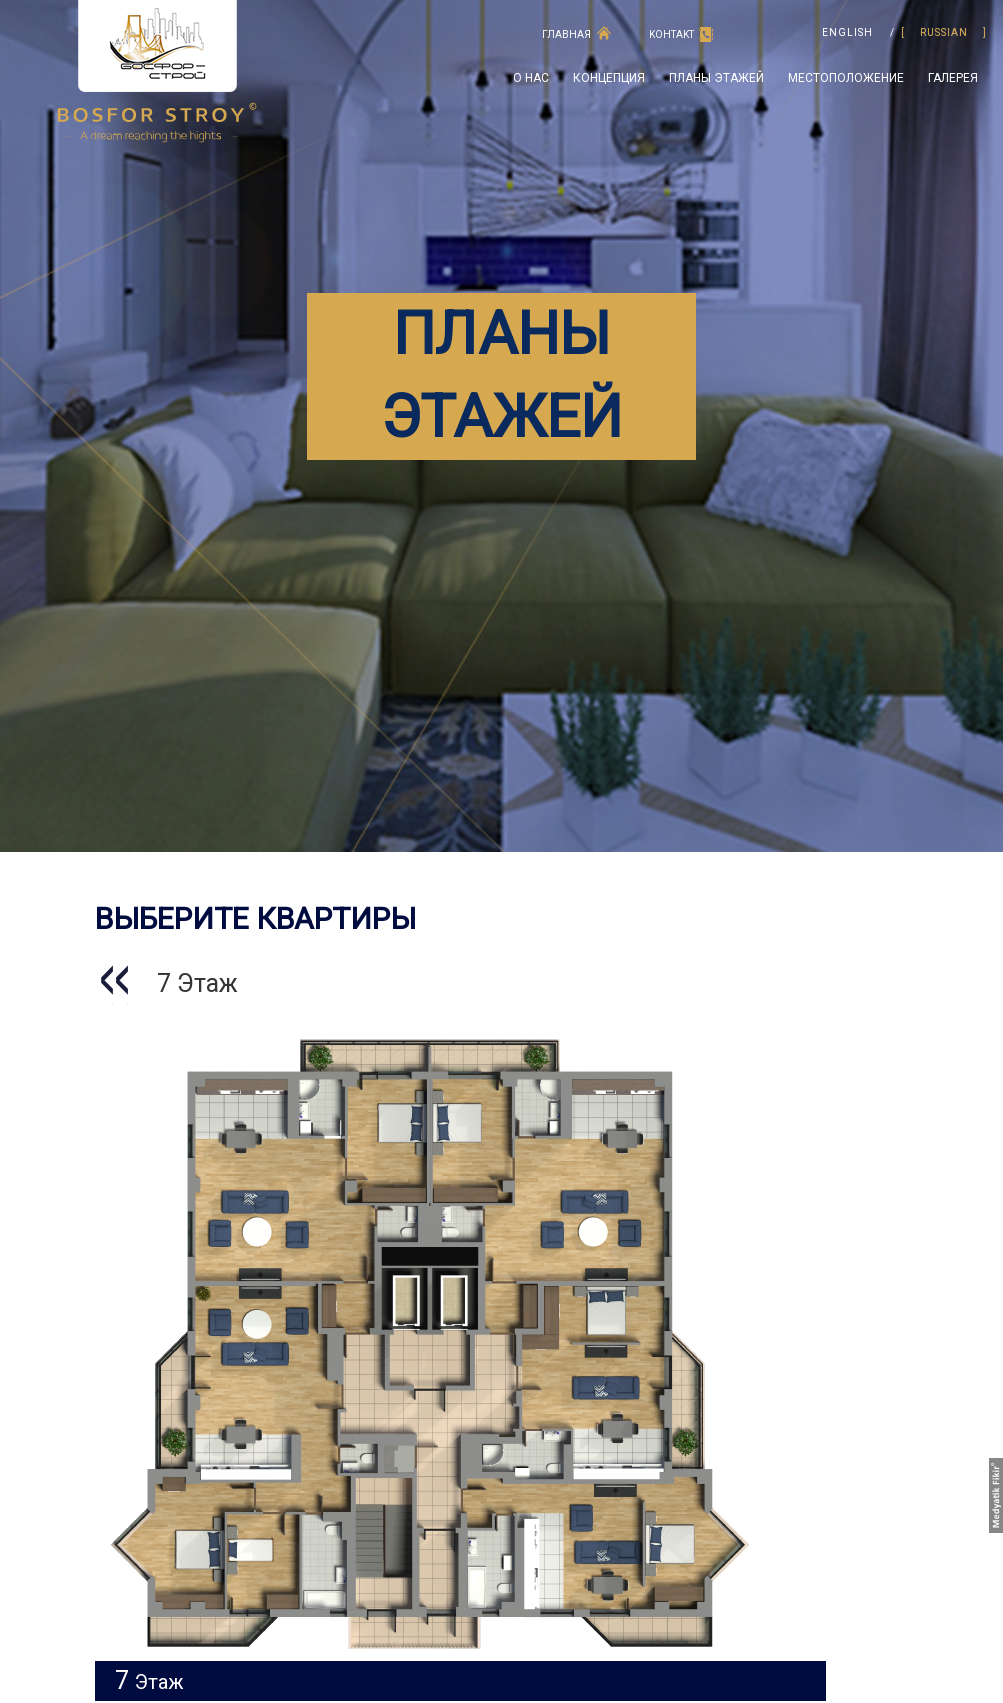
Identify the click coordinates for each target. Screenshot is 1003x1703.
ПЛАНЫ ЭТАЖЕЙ (716, 78)
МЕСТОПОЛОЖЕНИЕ (846, 78)
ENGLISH (847, 33)
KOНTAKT (671, 34)
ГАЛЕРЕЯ (953, 78)
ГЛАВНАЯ (566, 34)
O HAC (531, 78)
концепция (609, 78)
